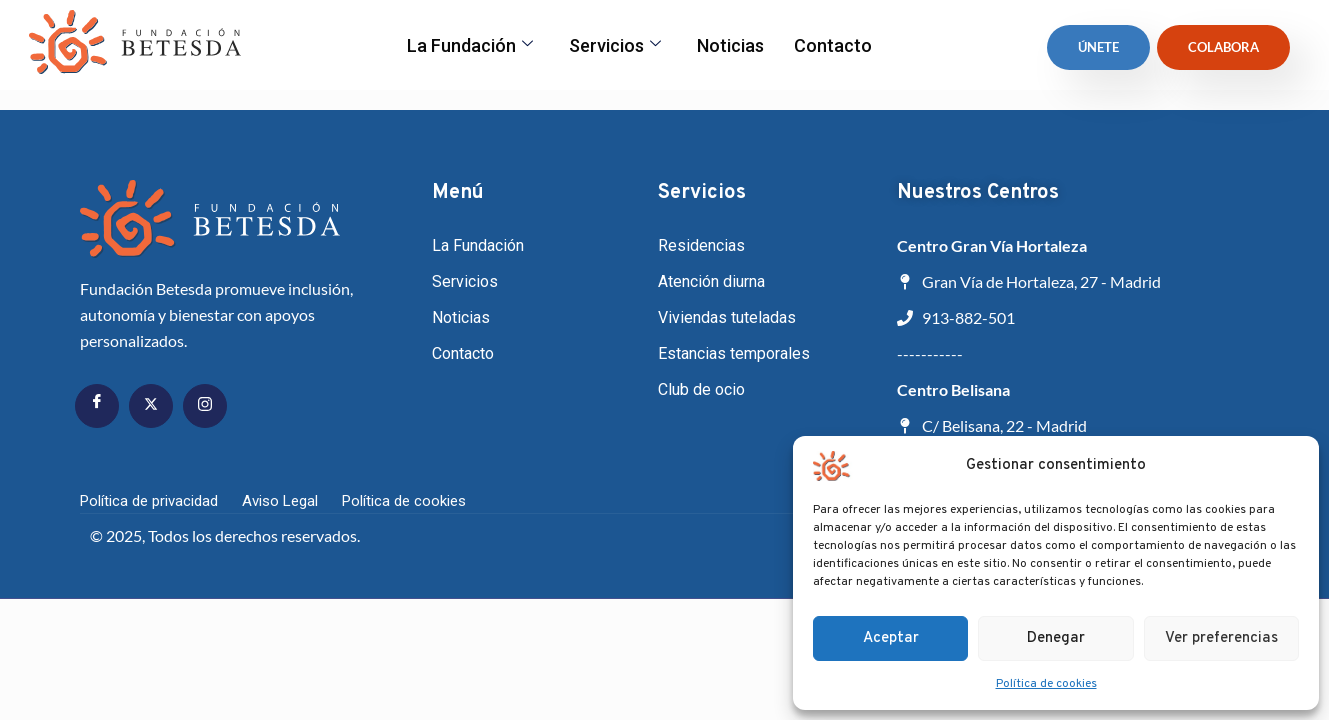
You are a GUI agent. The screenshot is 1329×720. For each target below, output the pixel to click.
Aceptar (891, 638)
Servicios (615, 45)
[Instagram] (205, 406)
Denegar (1056, 638)
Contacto (833, 45)
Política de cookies (1046, 684)
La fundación (470, 45)
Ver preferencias (1221, 638)
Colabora (1223, 47)
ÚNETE (1098, 47)
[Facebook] (97, 406)
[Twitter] (151, 406)
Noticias (730, 45)
